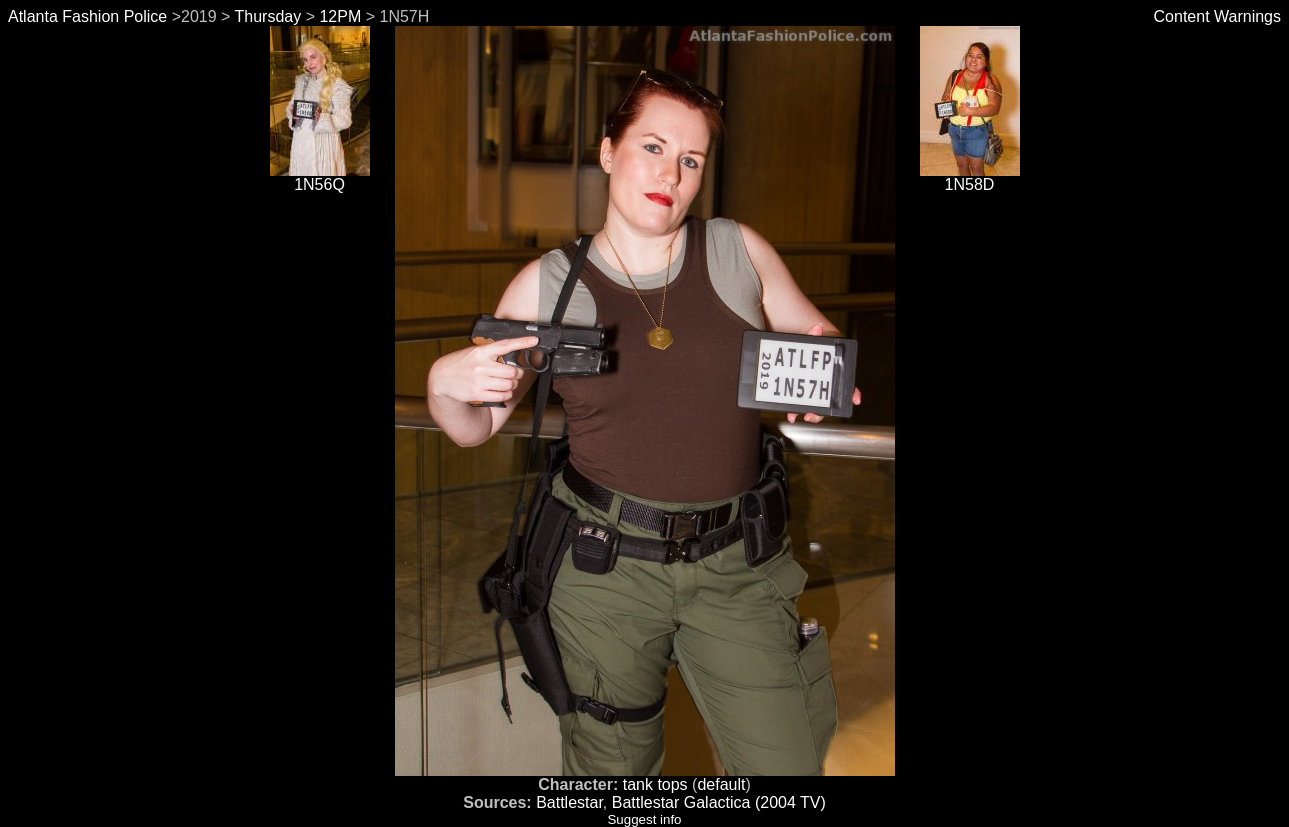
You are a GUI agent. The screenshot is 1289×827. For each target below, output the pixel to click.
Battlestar (569, 802)
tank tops (655, 784)
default (721, 784)
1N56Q (320, 177)
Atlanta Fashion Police (87, 16)
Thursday (268, 16)
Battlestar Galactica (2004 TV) (719, 802)
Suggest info (644, 819)
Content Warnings (1217, 16)
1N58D (970, 177)
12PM (340, 16)
